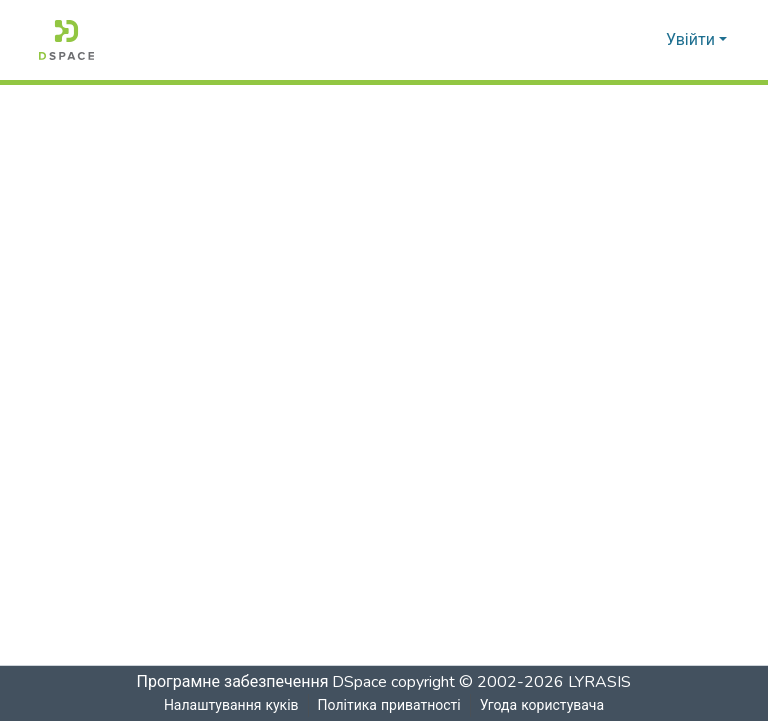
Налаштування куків (231, 705)
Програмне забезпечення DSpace (262, 682)
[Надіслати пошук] (618, 40)
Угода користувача (542, 705)
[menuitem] (647, 40)
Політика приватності (388, 705)
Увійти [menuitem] (690, 40)
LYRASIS (601, 682)
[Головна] (66, 40)
